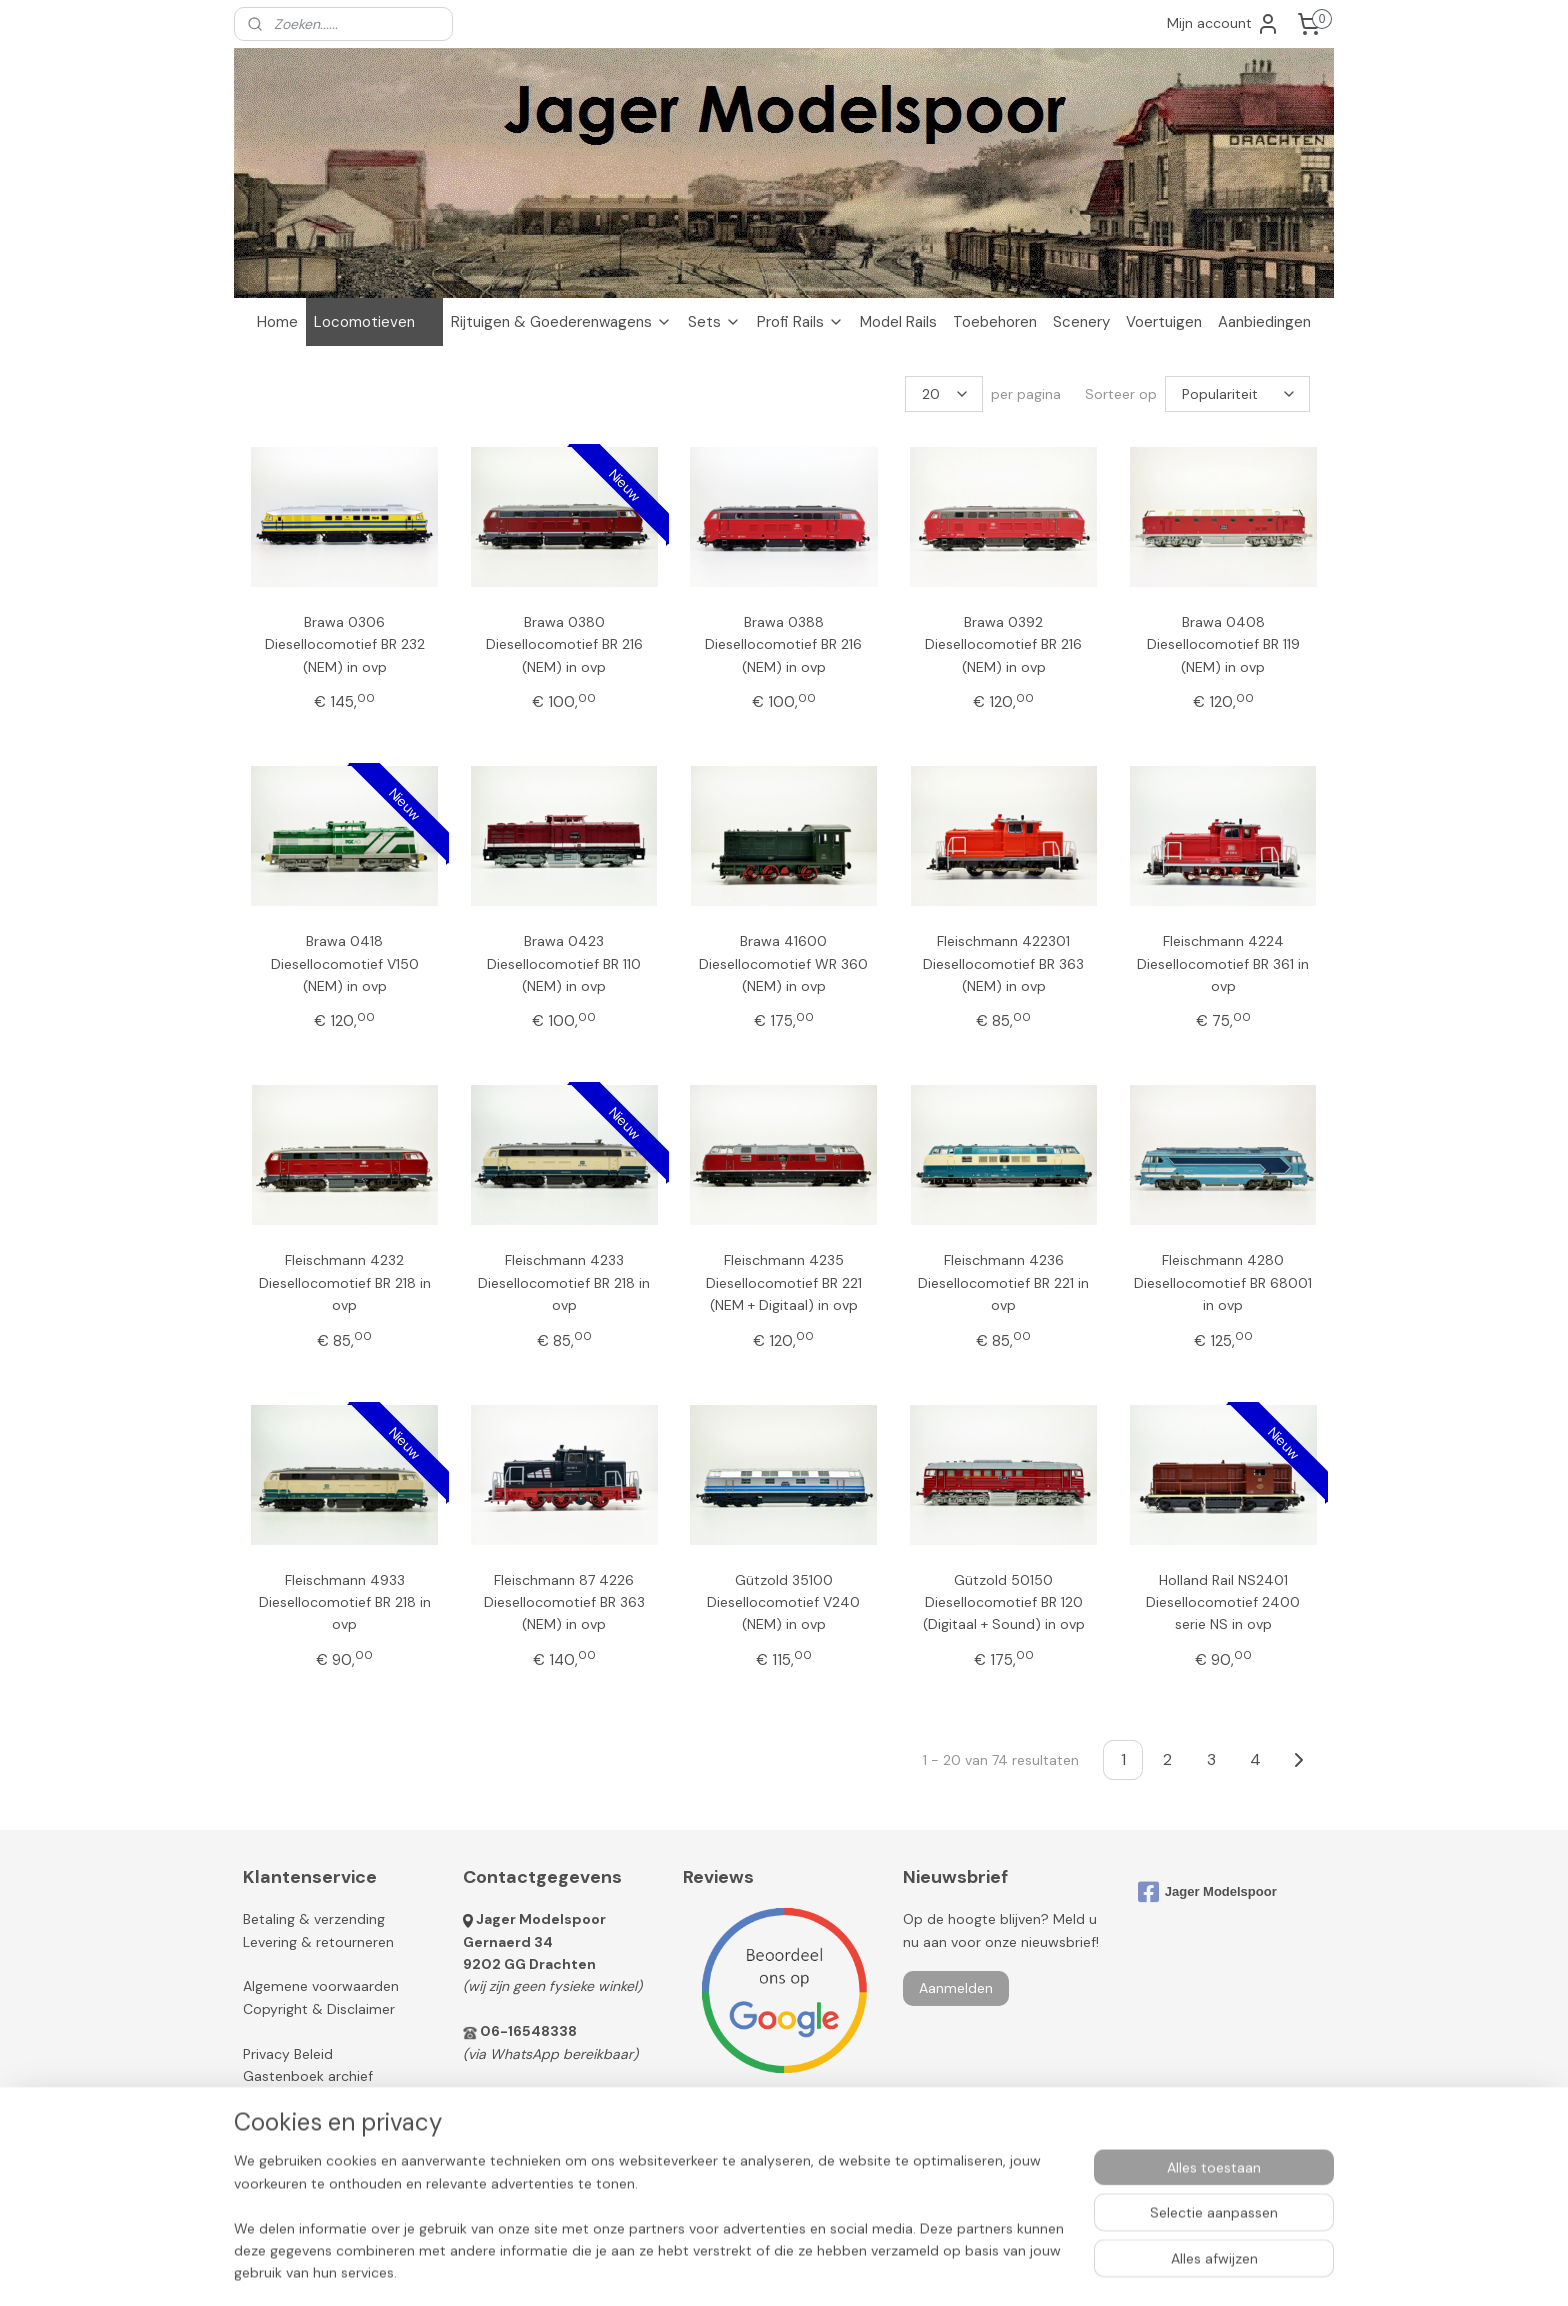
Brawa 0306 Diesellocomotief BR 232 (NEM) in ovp (345, 644)
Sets (714, 322)
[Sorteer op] (1237, 394)
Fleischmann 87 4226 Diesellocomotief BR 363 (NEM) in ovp (564, 1601)
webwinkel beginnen (840, 2269)
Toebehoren (995, 322)
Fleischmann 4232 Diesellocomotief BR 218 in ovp (345, 1282)
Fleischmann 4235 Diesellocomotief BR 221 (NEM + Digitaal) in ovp (784, 1282)
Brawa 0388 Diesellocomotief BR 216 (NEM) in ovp (783, 644)
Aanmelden (956, 1988)
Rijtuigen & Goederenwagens (561, 322)
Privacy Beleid (288, 2054)
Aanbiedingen (1264, 322)
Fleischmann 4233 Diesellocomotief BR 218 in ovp (564, 1282)
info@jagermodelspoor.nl (572, 2098)
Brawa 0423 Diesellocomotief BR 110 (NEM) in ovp (564, 963)
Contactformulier (520, 2121)
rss (771, 2269)
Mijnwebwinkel (1005, 2269)
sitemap (732, 2269)
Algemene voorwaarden (321, 1986)
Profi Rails (800, 322)
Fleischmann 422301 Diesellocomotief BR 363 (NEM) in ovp (1003, 963)
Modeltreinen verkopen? (331, 2121)
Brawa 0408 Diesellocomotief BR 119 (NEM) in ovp (1223, 644)
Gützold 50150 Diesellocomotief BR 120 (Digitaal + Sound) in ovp (1004, 1601)
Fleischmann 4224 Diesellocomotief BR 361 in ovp (1223, 963)
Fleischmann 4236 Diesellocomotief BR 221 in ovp (1003, 1282)
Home (277, 322)
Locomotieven (374, 322)
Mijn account (1223, 24)
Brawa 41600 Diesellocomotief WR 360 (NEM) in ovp (783, 963)
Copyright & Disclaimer (319, 2009)
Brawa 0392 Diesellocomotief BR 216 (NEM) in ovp (1003, 644)
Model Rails (898, 322)
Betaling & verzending (314, 1919)
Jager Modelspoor (541, 1919)
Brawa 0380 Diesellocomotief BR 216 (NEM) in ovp (564, 644)
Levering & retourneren (318, 1942)
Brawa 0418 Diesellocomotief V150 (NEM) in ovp (345, 963)
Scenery (1081, 322)
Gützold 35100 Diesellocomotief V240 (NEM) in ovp (783, 1601)
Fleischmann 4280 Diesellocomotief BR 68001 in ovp (1223, 1282)
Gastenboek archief (308, 2076)
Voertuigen (1164, 322)
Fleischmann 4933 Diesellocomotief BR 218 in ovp (345, 1601)
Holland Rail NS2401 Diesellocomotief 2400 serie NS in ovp (1223, 1601)
